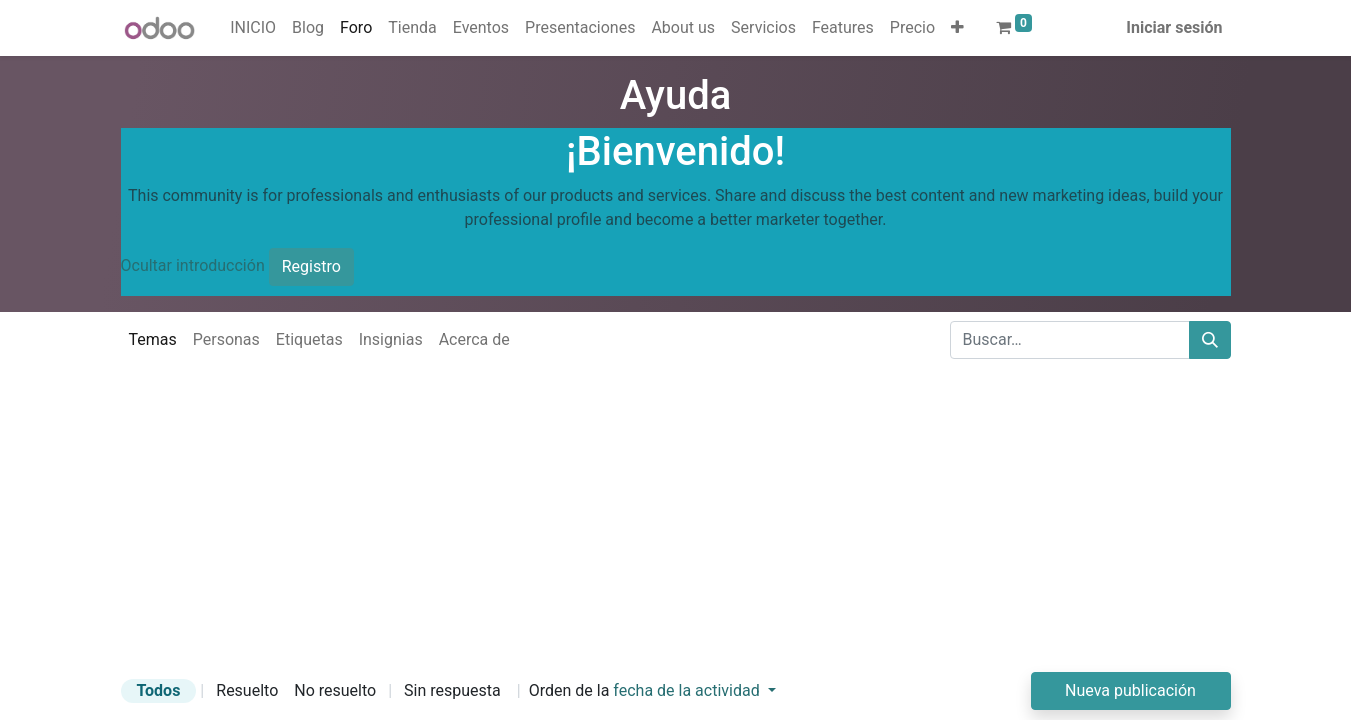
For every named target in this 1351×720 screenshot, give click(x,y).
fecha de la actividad (688, 690)
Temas (153, 339)
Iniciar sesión (1174, 27)
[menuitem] (253, 28)
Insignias (391, 339)
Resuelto (247, 690)
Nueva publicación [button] (1130, 690)
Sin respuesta (452, 690)
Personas (226, 339)
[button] (957, 28)
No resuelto (335, 690)
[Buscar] (1210, 340)
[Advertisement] (600, 532)
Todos (159, 690)
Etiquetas (309, 339)
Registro (311, 266)
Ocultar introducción (193, 265)
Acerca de (474, 339)
